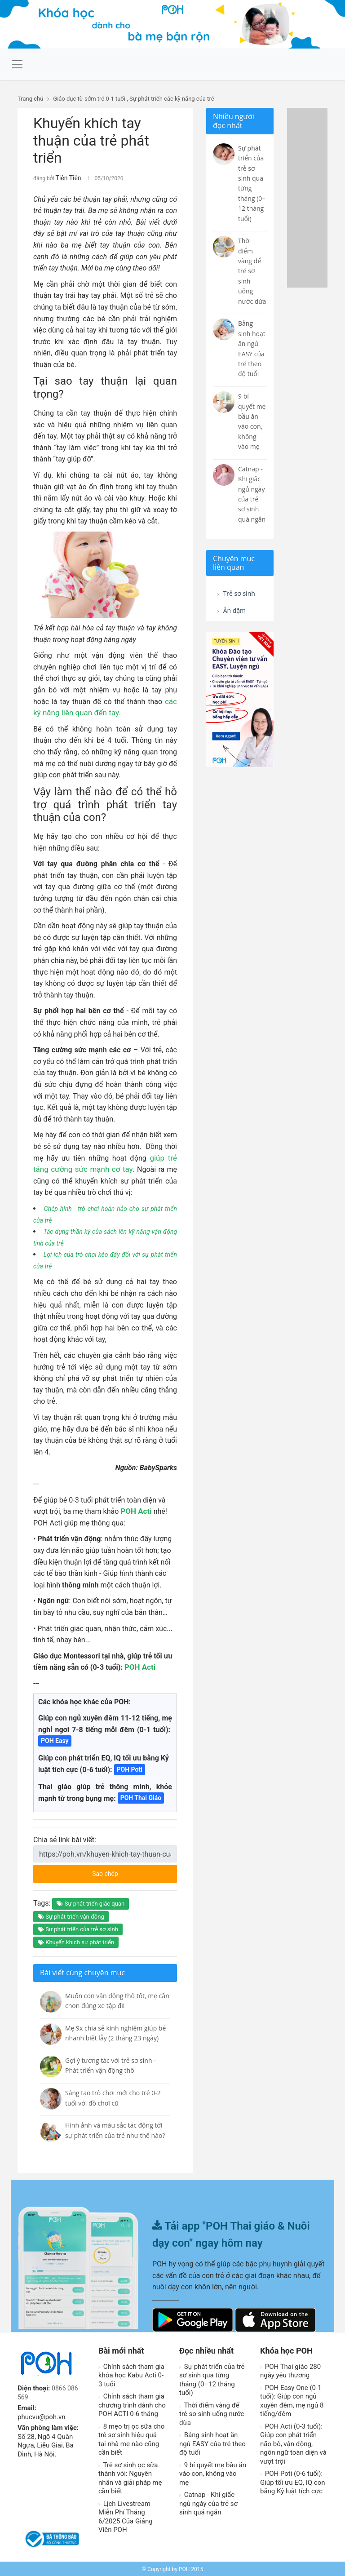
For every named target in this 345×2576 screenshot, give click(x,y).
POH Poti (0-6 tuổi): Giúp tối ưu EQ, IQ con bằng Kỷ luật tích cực (292, 2481)
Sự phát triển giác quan (90, 1902)
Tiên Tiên (66, 177)
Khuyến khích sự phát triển (76, 1941)
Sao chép (124, 1869)
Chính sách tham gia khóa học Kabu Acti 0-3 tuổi (131, 2374)
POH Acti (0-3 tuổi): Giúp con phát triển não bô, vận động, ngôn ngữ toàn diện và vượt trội (293, 2442)
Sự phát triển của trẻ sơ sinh (78, 1927)
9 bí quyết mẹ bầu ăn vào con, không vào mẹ (212, 2472)
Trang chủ (30, 98)
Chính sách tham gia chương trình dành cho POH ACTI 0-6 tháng (132, 2403)
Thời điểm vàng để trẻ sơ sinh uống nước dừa (211, 2412)
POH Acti (135, 1510)
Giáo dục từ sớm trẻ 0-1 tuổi (89, 98)
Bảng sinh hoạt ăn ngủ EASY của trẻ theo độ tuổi (212, 2442)
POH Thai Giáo (141, 1796)
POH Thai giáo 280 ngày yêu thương (290, 2369)
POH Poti (129, 1768)
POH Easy (55, 1739)
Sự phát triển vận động (71, 1915)
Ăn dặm (233, 612)
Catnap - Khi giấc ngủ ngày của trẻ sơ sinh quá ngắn (208, 2502)
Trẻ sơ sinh (238, 594)
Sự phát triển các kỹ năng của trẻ (171, 98)
